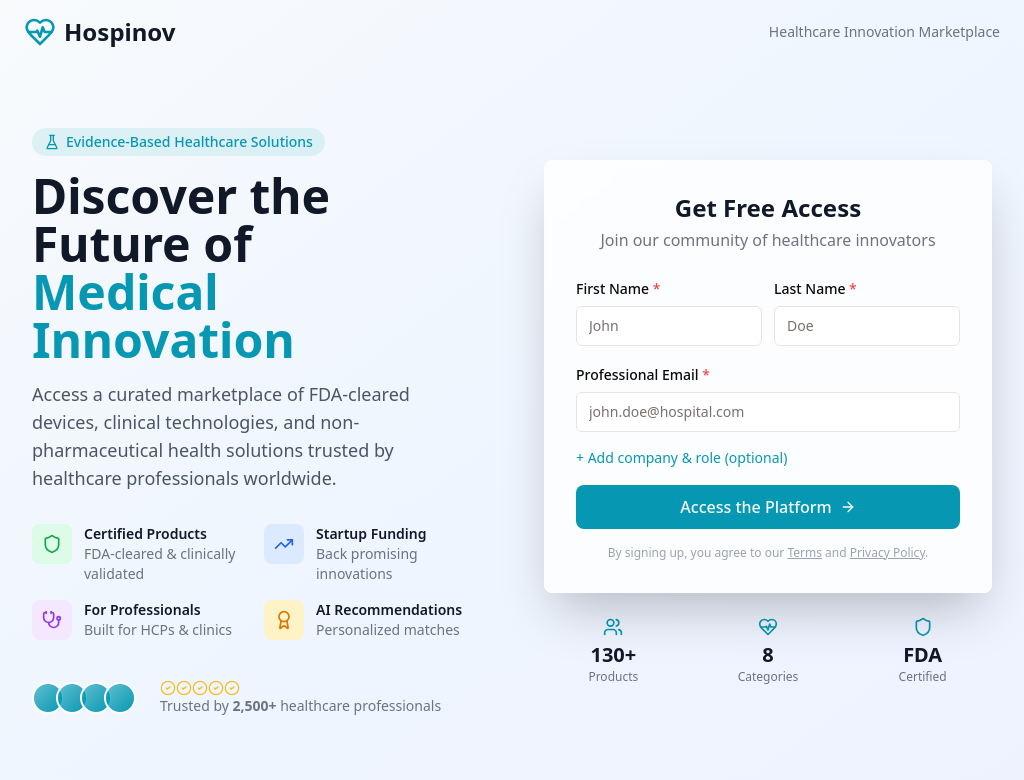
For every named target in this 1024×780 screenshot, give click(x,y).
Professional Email (643, 374)
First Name (618, 288)
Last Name (815, 288)
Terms (804, 552)
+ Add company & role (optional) (681, 457)
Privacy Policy (887, 552)
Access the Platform (767, 507)
